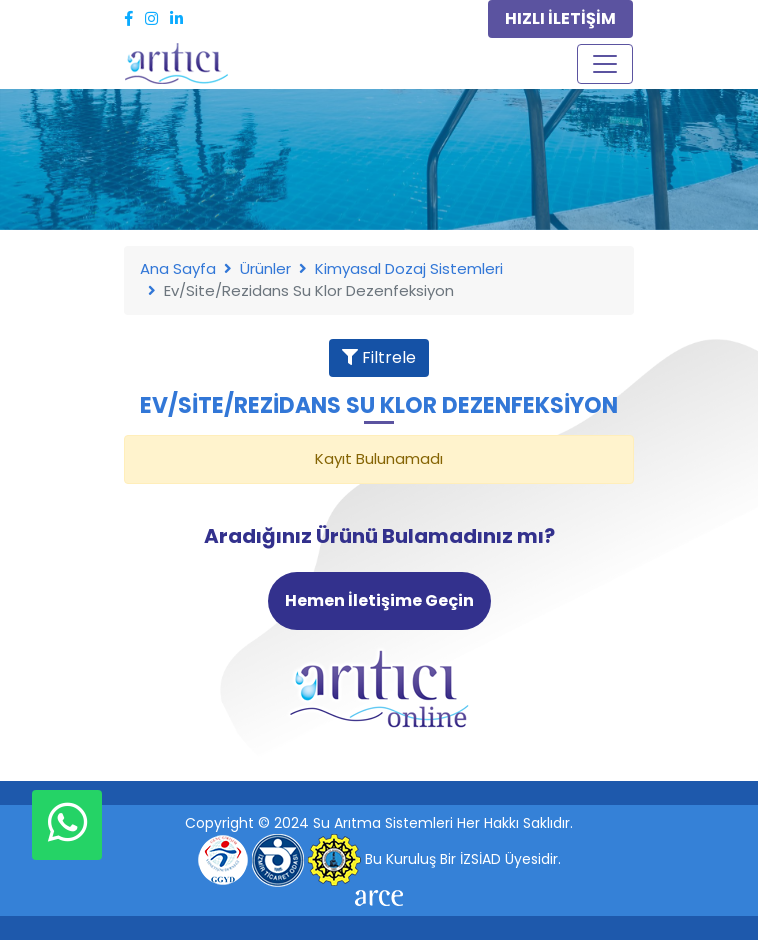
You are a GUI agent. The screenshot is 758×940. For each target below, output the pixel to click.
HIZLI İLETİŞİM (560, 18)
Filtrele (379, 357)
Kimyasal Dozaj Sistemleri (409, 268)
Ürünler (265, 268)
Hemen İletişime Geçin (379, 600)
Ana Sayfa (178, 268)
